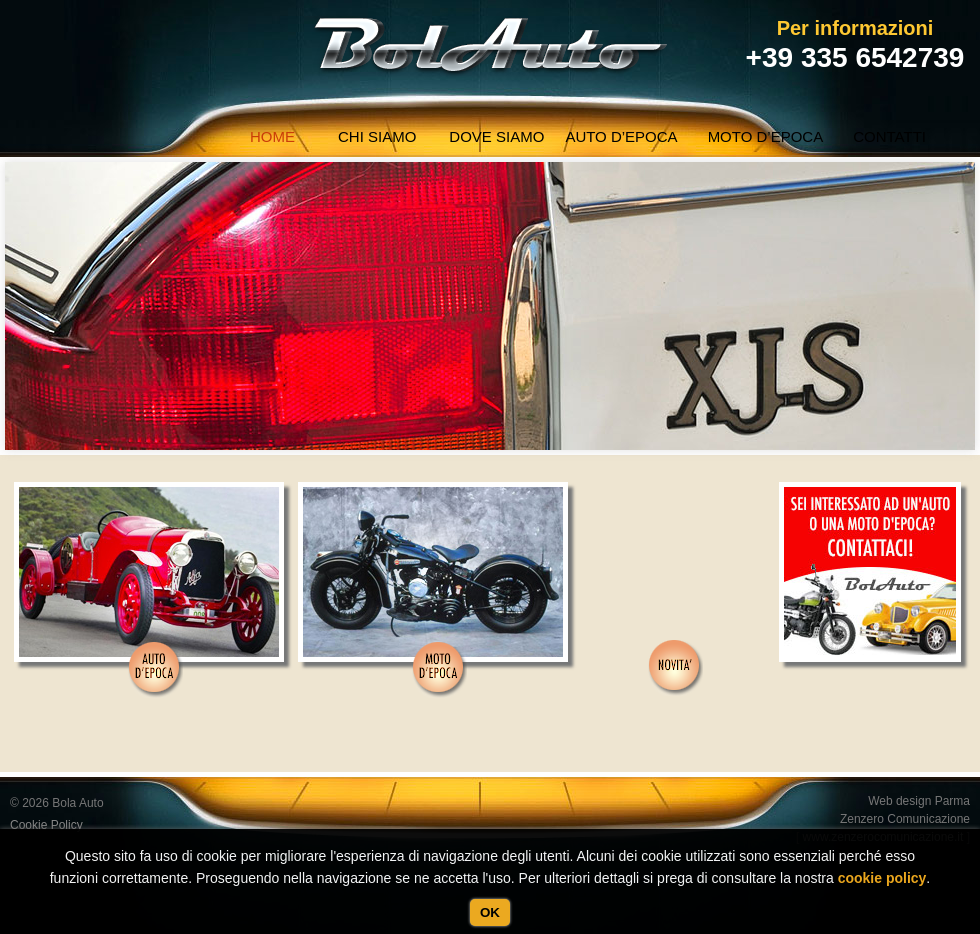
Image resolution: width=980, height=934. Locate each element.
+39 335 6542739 (855, 57)
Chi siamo (377, 136)
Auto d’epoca (621, 136)
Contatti (889, 136)
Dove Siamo (496, 136)
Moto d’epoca (766, 136)
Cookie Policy (46, 825)
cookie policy (882, 878)
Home (272, 136)
